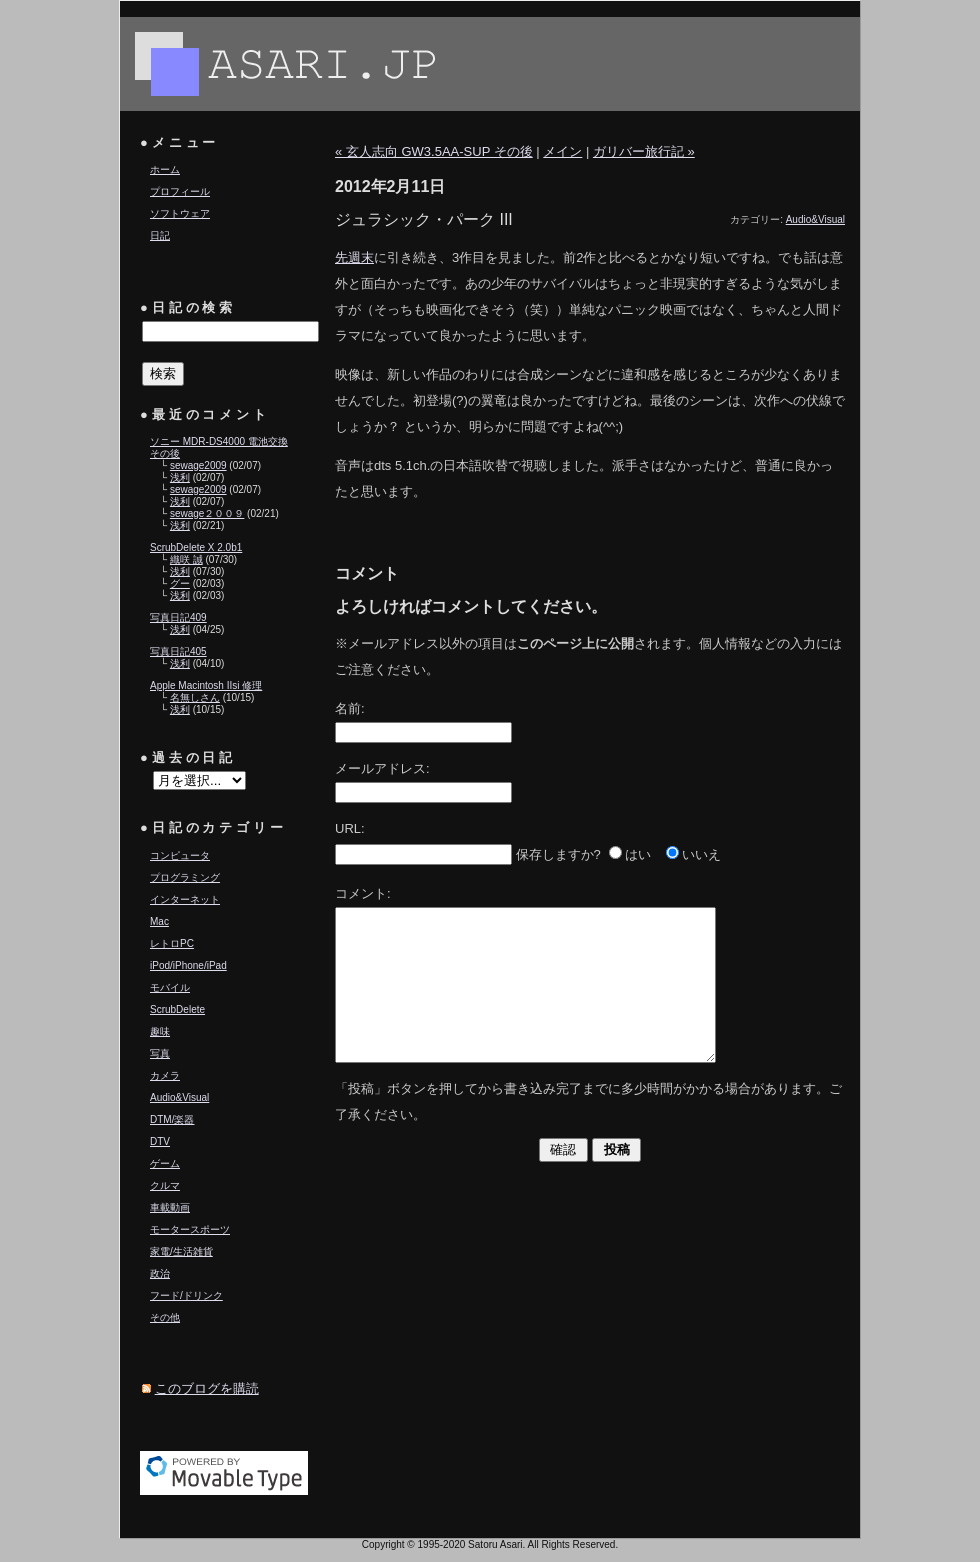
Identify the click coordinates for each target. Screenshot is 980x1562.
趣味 (160, 1031)
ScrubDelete (177, 1009)
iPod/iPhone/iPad (188, 965)
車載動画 (170, 1207)
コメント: (363, 893)
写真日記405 (178, 651)
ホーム (165, 169)
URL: (350, 828)
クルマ (165, 1185)
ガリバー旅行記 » (644, 151)
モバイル (170, 987)
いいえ (701, 854)
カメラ (165, 1075)
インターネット (185, 899)
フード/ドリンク (186, 1295)
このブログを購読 (207, 1388)
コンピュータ (180, 855)
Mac (159, 921)
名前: (350, 708)
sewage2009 (198, 465)
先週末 (354, 257)
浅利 (180, 477)
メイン (562, 151)
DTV (160, 1141)
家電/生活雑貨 (181, 1251)
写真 (160, 1053)
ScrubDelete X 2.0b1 (196, 547)
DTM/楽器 (172, 1119)
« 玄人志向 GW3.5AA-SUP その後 (434, 151)
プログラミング (185, 877)
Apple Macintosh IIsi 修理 (206, 685)
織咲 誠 (186, 559)
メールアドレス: (382, 768)
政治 (160, 1273)
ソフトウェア (180, 213)
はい (638, 854)
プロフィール (180, 191)
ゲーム (165, 1163)
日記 (160, 235)
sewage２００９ (207, 513)
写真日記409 (178, 617)
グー (180, 583)
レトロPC (172, 943)
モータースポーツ (190, 1229)
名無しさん (195, 697)
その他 (165, 1317)
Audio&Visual (179, 1097)
